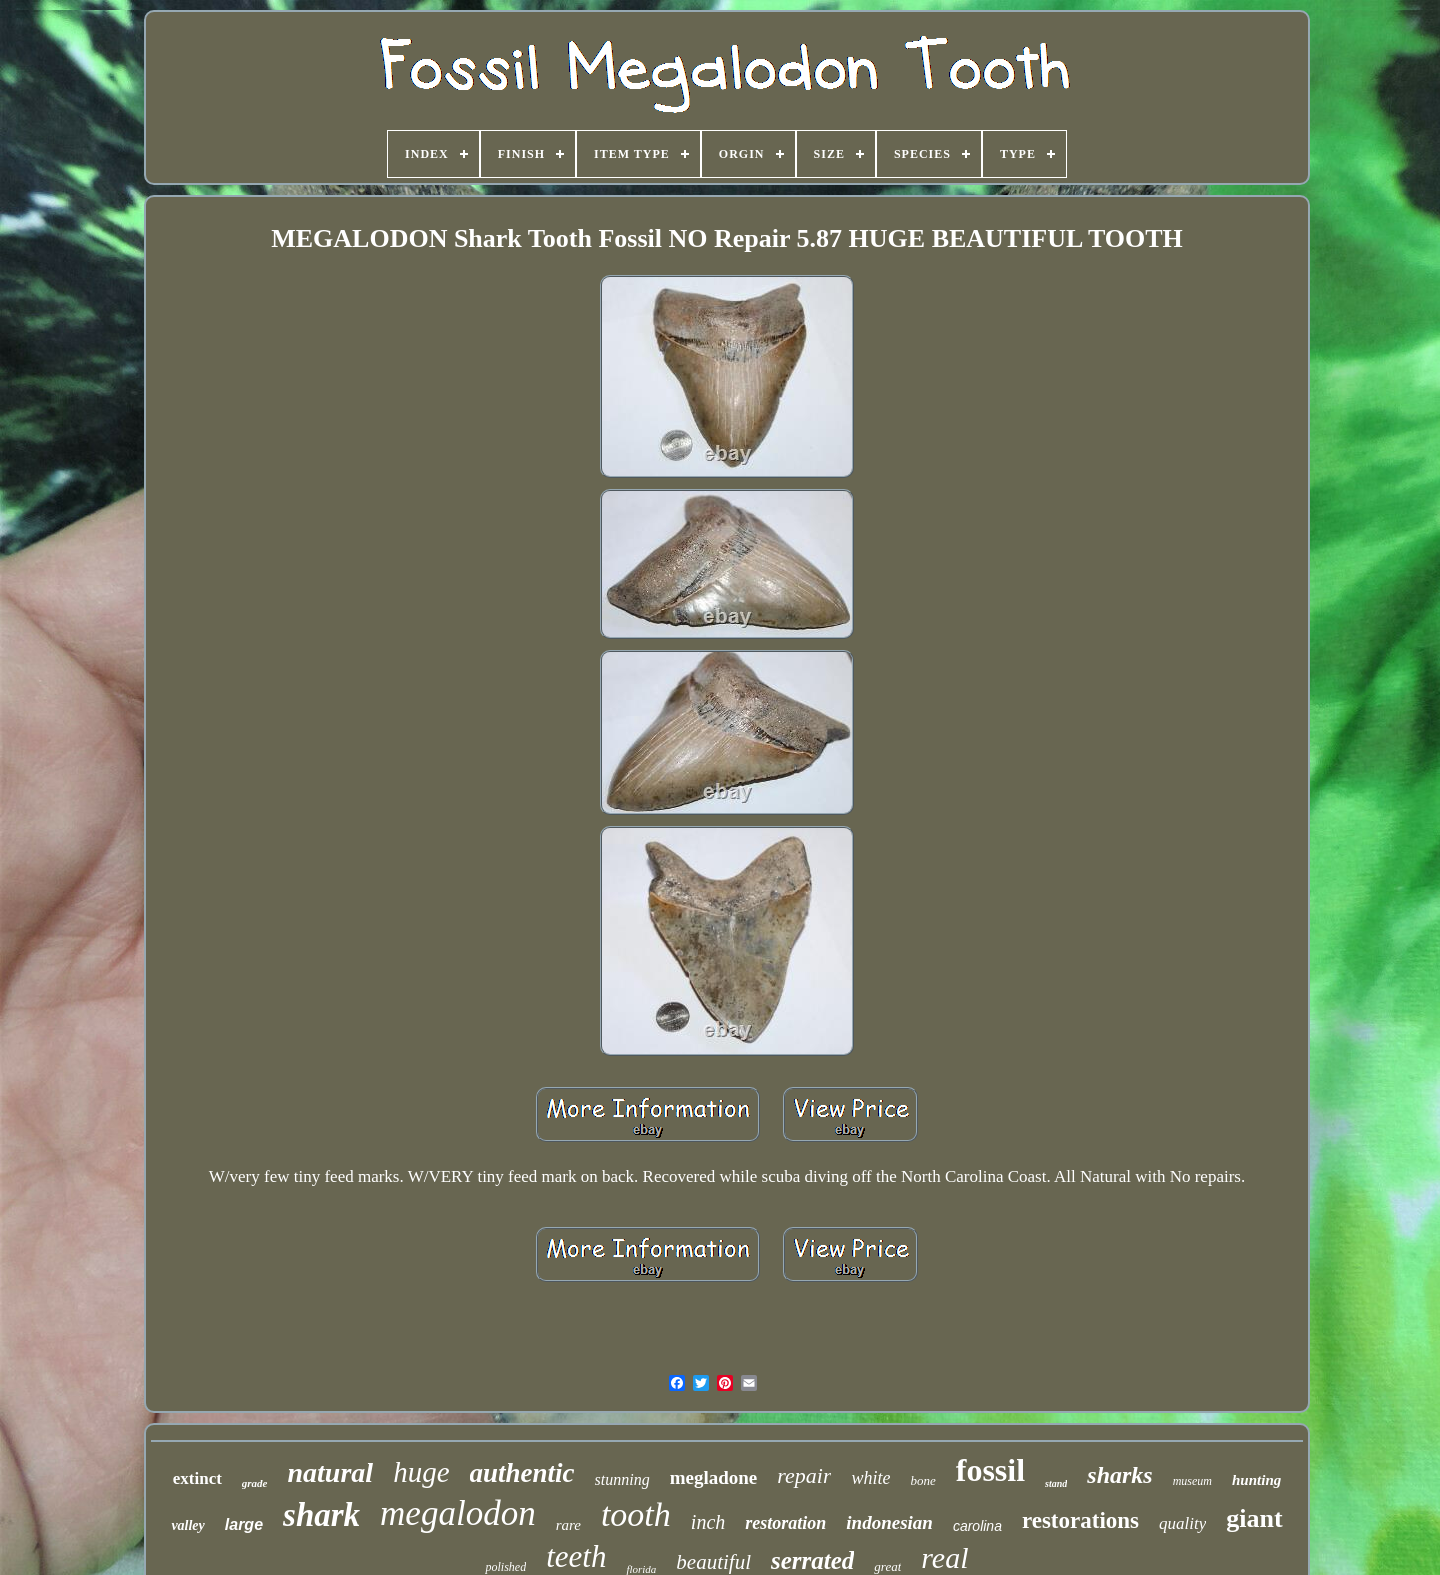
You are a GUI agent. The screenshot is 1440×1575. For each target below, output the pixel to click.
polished (505, 1567)
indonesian (889, 1522)
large (244, 1524)
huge (421, 1472)
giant (1254, 1518)
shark (321, 1515)
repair (804, 1475)
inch (708, 1522)
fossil (990, 1470)
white (870, 1478)
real (944, 1557)
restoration (785, 1523)
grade (255, 1483)
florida (641, 1569)
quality (1182, 1523)
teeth (576, 1556)
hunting (1256, 1480)
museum (1192, 1481)
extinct (197, 1478)
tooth (636, 1514)
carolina (977, 1526)
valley (187, 1525)
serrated (812, 1560)
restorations (1080, 1520)
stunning (622, 1479)
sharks (1119, 1475)
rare (568, 1525)
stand (1056, 1483)
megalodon (458, 1513)
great (887, 1566)
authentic (522, 1473)
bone (922, 1480)
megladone (714, 1477)
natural (331, 1472)
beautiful (713, 1562)
